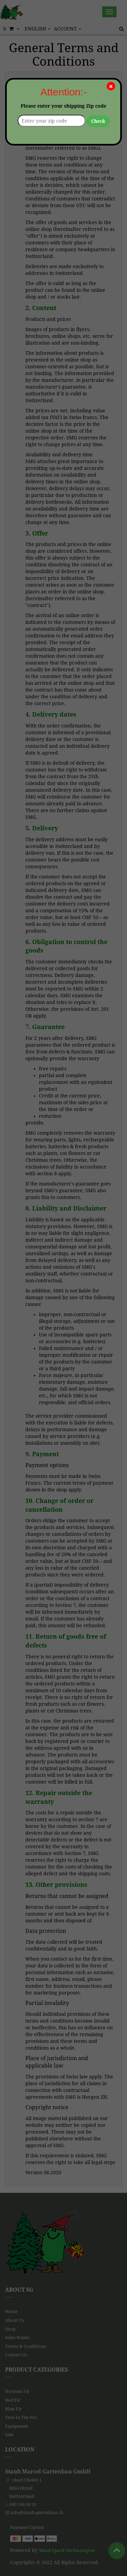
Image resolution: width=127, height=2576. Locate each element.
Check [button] (98, 121)
